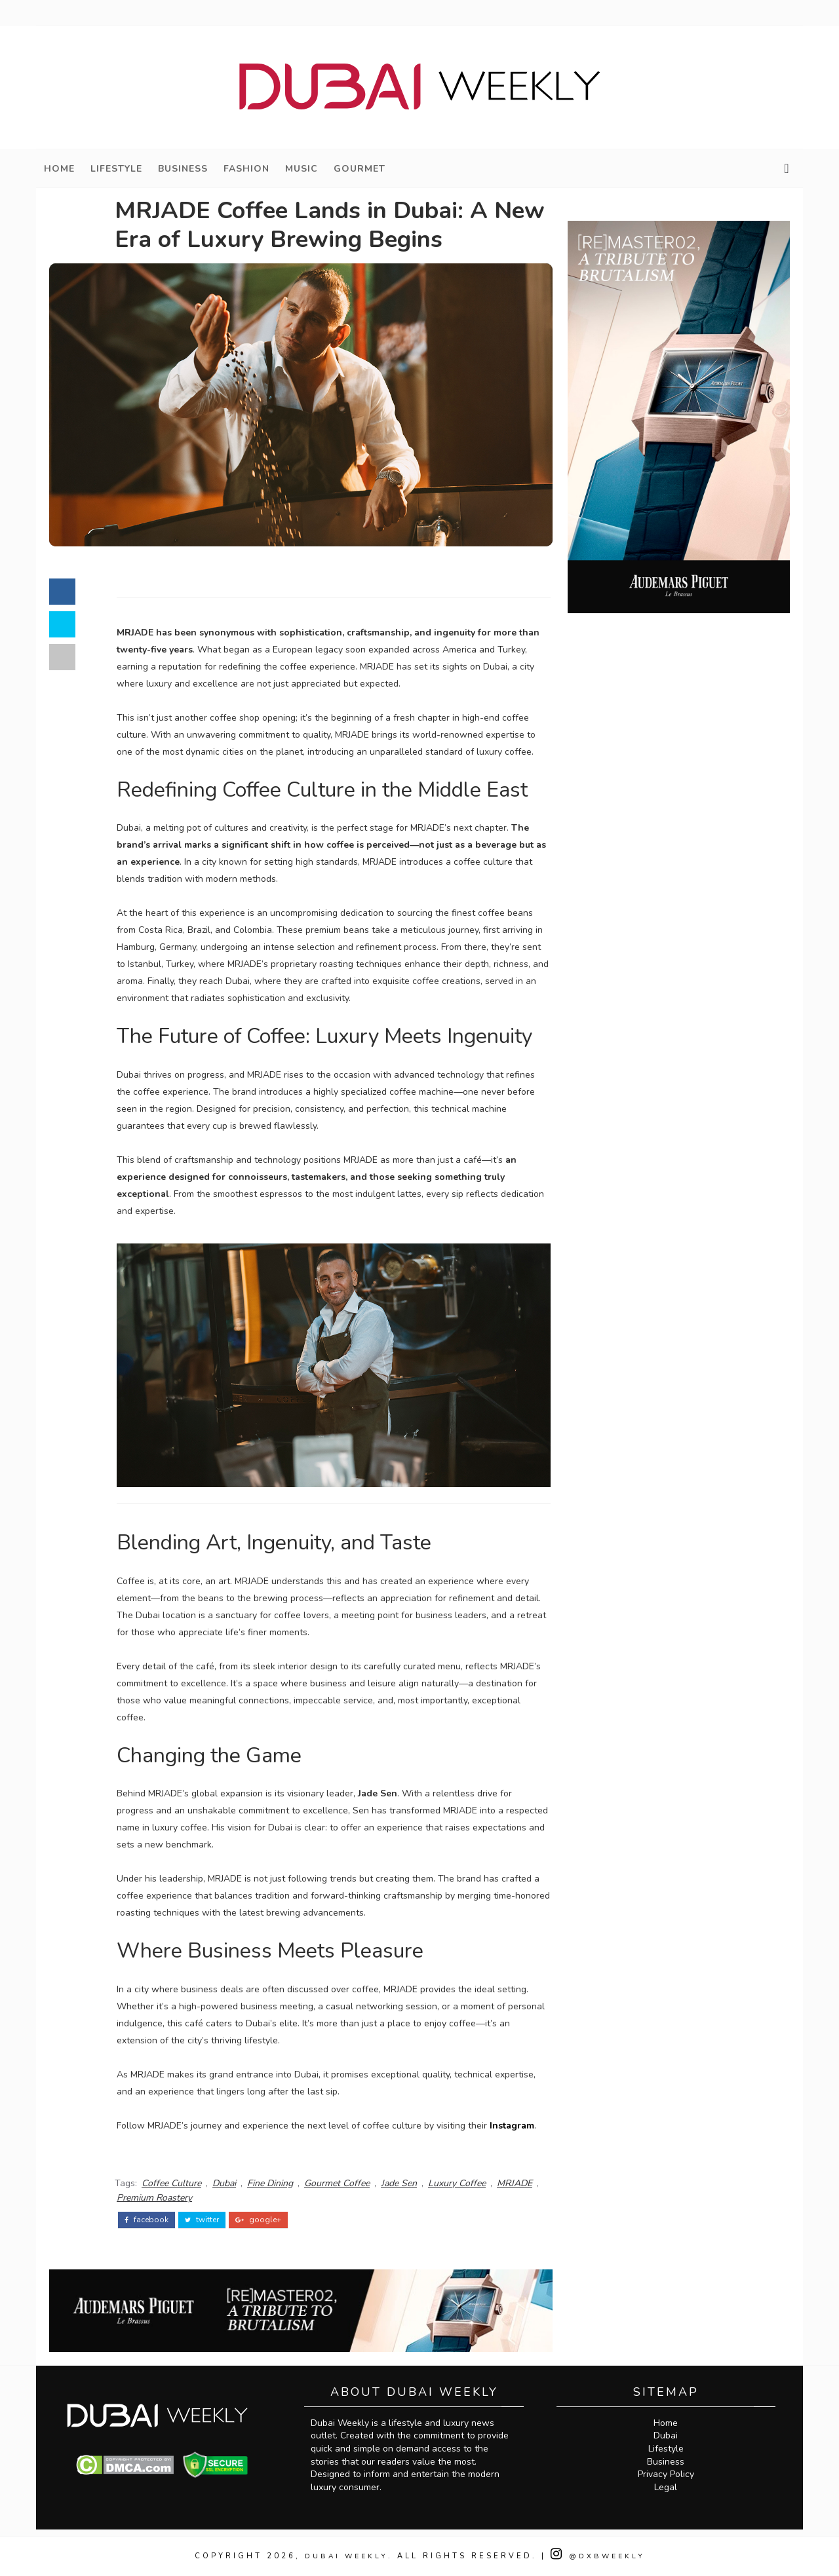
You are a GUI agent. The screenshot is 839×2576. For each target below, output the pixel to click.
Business (183, 168)
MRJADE (514, 2183)
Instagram (512, 2125)
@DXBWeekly (599, 2556)
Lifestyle (116, 168)
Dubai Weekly (345, 2556)
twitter (202, 2219)
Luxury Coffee (457, 2183)
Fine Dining (270, 2183)
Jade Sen (399, 2183)
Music (301, 168)
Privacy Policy (666, 2474)
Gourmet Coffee (337, 2183)
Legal (665, 2487)
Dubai (224, 2183)
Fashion (246, 168)
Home (59, 168)
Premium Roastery (154, 2197)
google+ (258, 2219)
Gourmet (359, 168)
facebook (146, 2219)
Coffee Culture (171, 2183)
